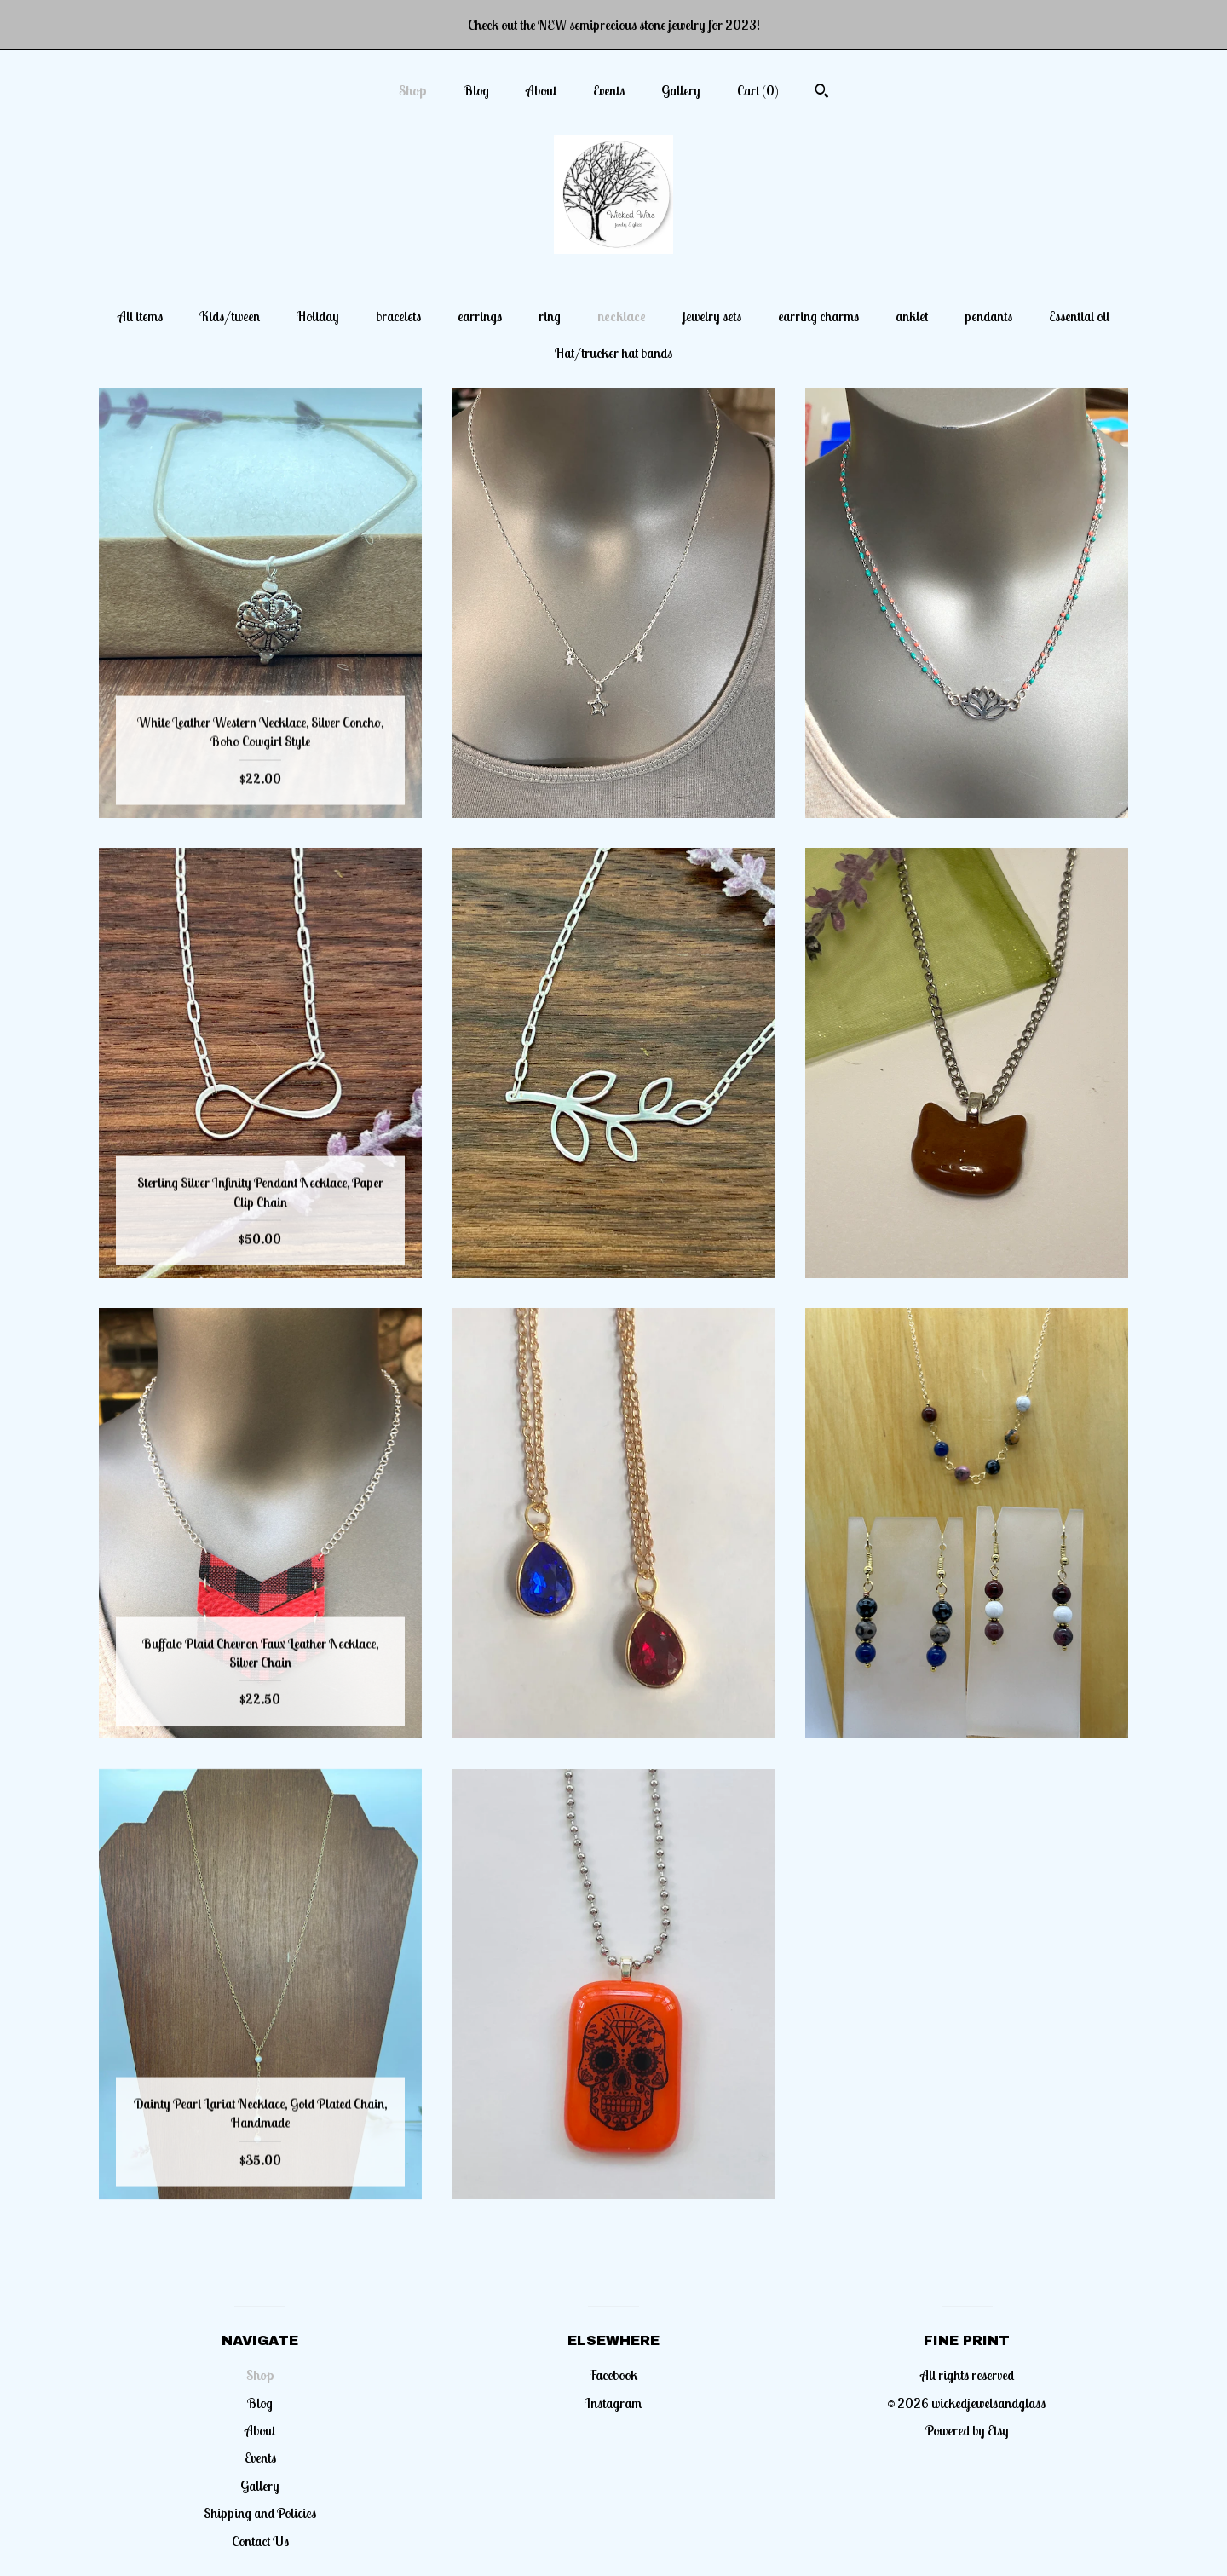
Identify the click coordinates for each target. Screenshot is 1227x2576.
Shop (413, 90)
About (541, 90)
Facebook (613, 2374)
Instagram (613, 2403)
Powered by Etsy (967, 2430)
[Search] (821, 93)
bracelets (398, 316)
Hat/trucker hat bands (613, 352)
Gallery (680, 90)
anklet (912, 316)
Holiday (318, 316)
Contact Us (260, 2541)
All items (140, 316)
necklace (621, 316)
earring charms (818, 316)
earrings (480, 316)
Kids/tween (229, 316)
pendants (988, 316)
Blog (476, 90)
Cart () (758, 90)
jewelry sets (712, 316)
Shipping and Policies (260, 2512)
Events (609, 90)
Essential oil (1079, 316)
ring (550, 316)
